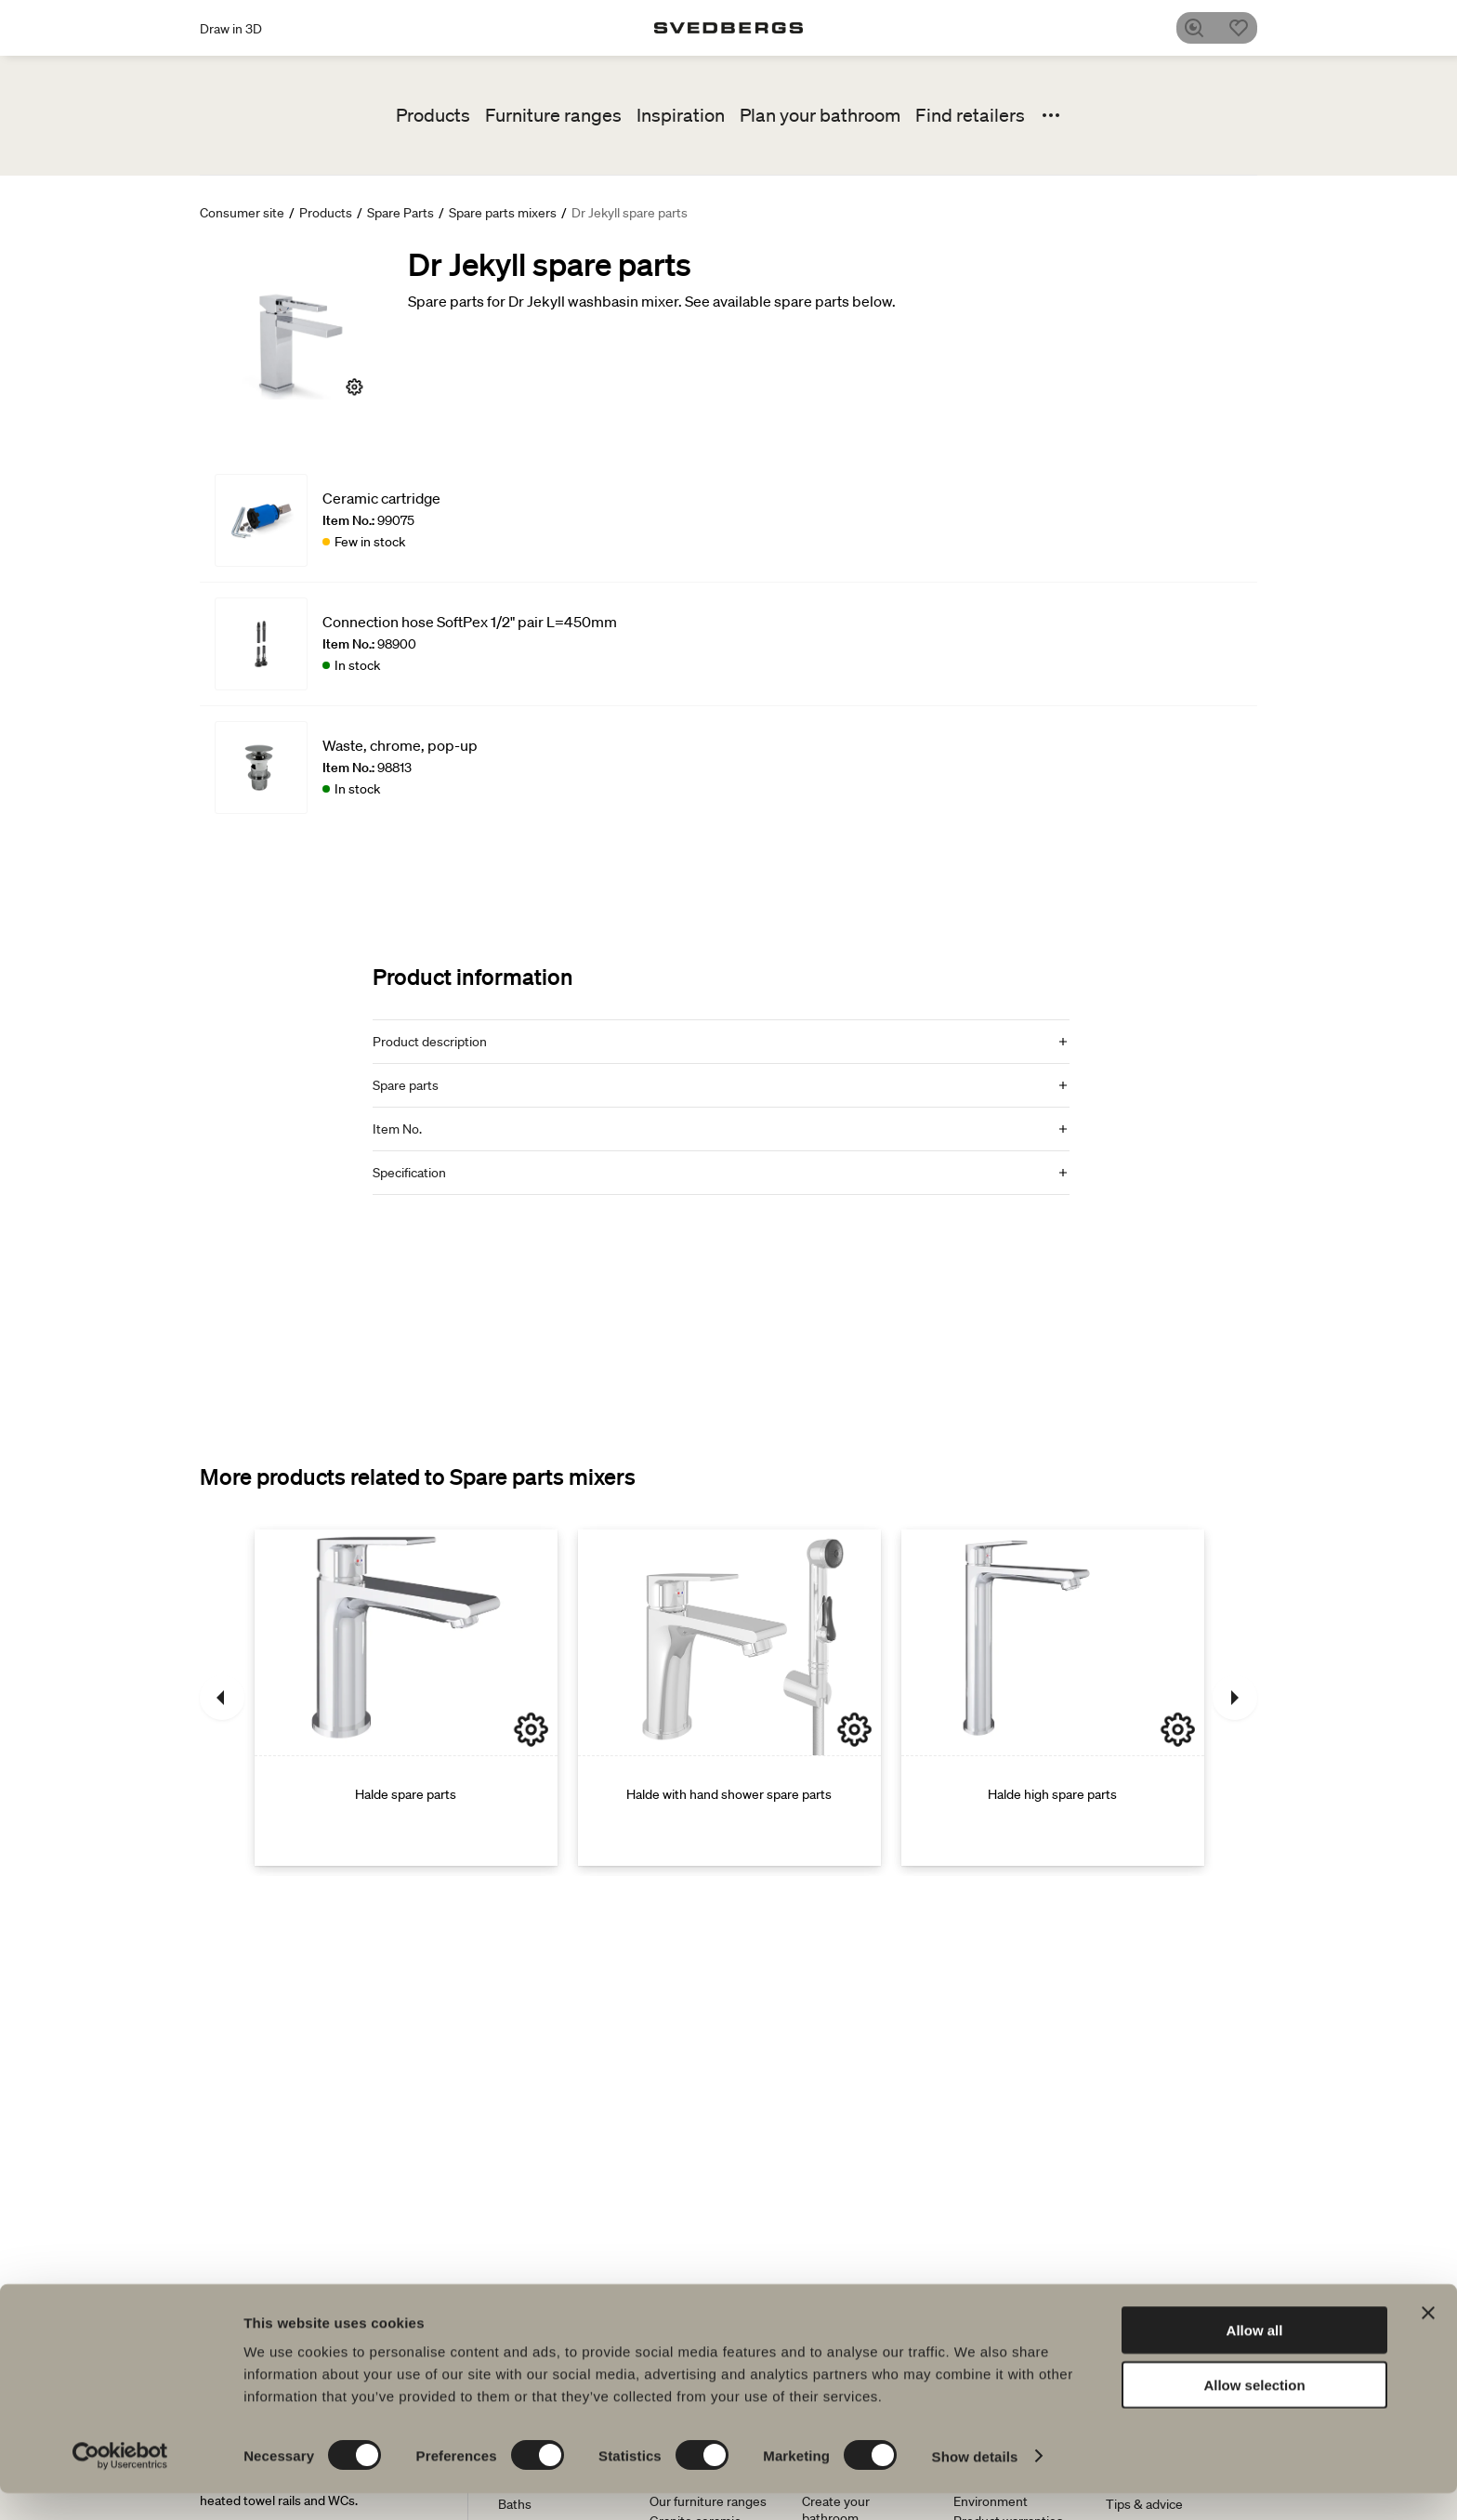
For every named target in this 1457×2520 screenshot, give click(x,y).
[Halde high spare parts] (1052, 1697)
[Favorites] (1246, 28)
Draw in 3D (231, 28)
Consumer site (242, 212)
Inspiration (681, 115)
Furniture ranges (553, 115)
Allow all (1255, 2357)
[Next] (1235, 1697)
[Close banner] (1428, 2339)
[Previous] (222, 1697)
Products (433, 115)
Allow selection (1254, 2412)
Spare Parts (400, 212)
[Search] (1201, 28)
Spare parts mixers (503, 212)
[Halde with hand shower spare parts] (729, 1697)
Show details (975, 2483)
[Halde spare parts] (406, 1697)
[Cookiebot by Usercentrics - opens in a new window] (120, 2484)
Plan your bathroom (820, 115)
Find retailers (970, 115)
